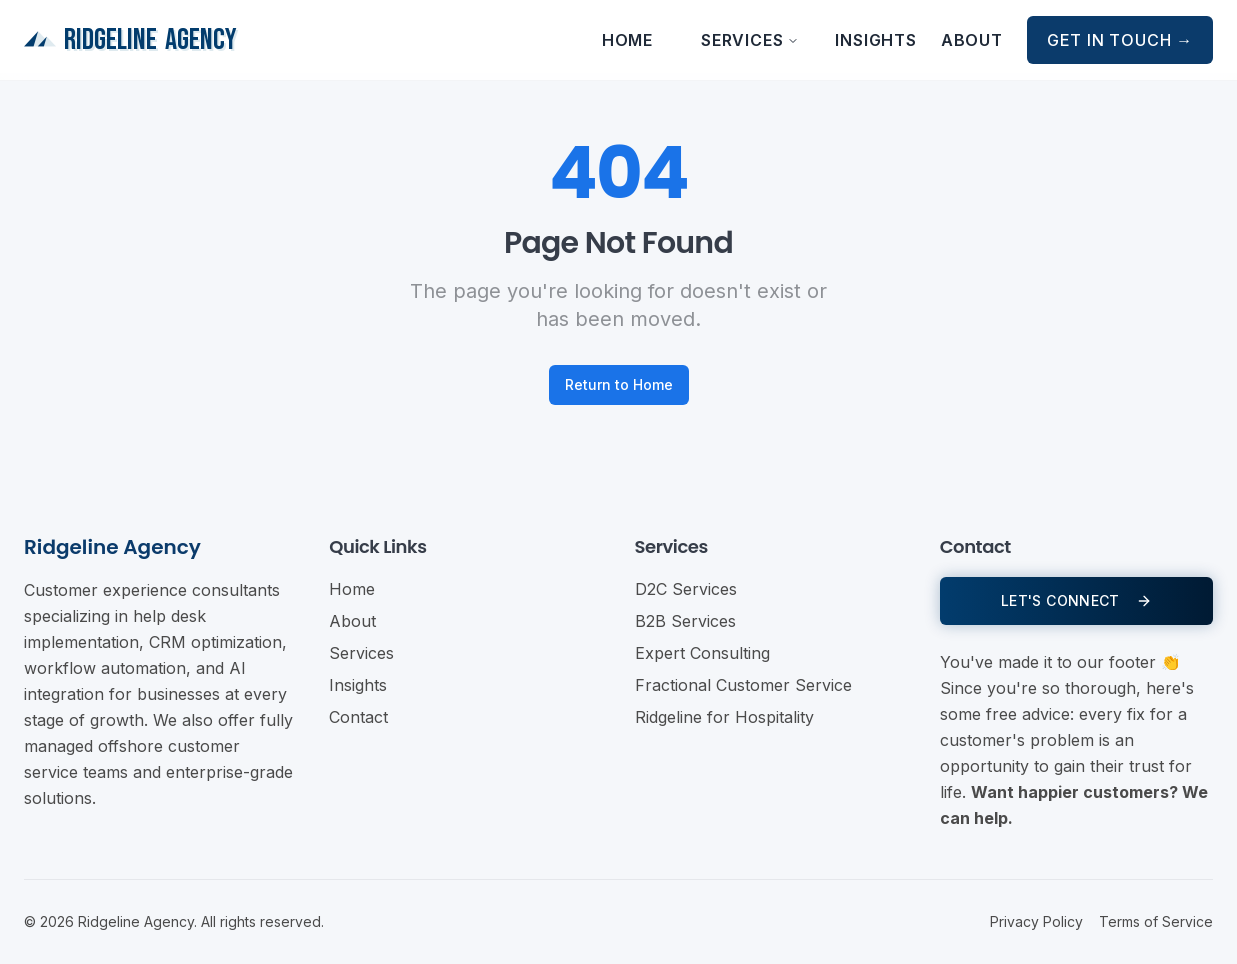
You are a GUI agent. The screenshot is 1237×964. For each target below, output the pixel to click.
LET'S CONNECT (1076, 600)
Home (627, 40)
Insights (875, 40)
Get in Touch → (1120, 40)
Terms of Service (1156, 921)
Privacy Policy (1036, 921)
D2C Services (686, 589)
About (972, 40)
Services (750, 40)
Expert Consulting (702, 653)
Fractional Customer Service (743, 685)
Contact (358, 717)
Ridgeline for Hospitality (724, 717)
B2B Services (685, 621)
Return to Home (619, 384)
